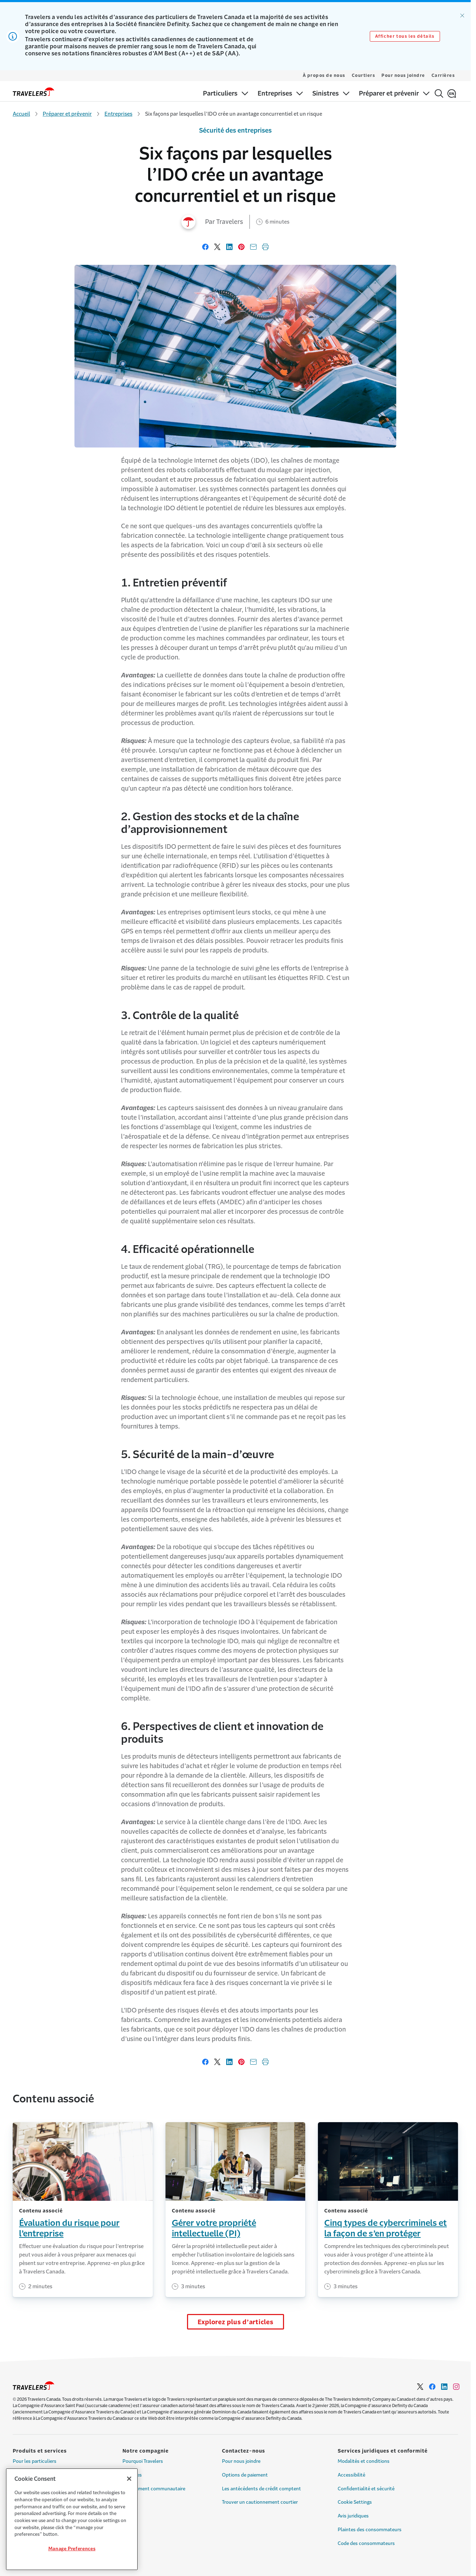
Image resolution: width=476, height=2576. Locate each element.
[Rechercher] (439, 93)
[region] (72, 2519)
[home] (33, 91)
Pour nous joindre (403, 75)
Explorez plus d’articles (235, 2322)
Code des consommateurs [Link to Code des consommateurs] (366, 2543)
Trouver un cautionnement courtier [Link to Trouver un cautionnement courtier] (260, 2502)
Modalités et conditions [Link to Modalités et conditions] (364, 2461)
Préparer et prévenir (67, 113)
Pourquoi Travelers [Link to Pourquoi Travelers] (142, 2461)
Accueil (21, 113)
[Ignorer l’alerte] (462, 15)
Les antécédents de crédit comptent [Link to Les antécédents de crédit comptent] (261, 2488)
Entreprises (118, 113)
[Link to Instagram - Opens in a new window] (456, 2387)
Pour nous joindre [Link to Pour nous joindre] (241, 2461)
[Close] (129, 2478)
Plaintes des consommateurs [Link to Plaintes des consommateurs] (370, 2529)
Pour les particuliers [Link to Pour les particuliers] (34, 2461)
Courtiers (363, 75)
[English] (451, 93)
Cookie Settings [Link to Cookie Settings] (355, 2502)
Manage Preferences (72, 2548)
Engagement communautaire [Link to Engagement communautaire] (153, 2488)
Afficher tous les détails (405, 36)
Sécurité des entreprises (235, 130)
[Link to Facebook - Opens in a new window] (432, 2387)
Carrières (443, 75)
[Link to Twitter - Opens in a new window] (420, 2387)
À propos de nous (324, 75)
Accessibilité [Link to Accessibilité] (351, 2475)
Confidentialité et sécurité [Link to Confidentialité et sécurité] (366, 2488)
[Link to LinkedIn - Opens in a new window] (444, 2387)
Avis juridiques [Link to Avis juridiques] (353, 2516)
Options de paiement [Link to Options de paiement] (245, 2475)
